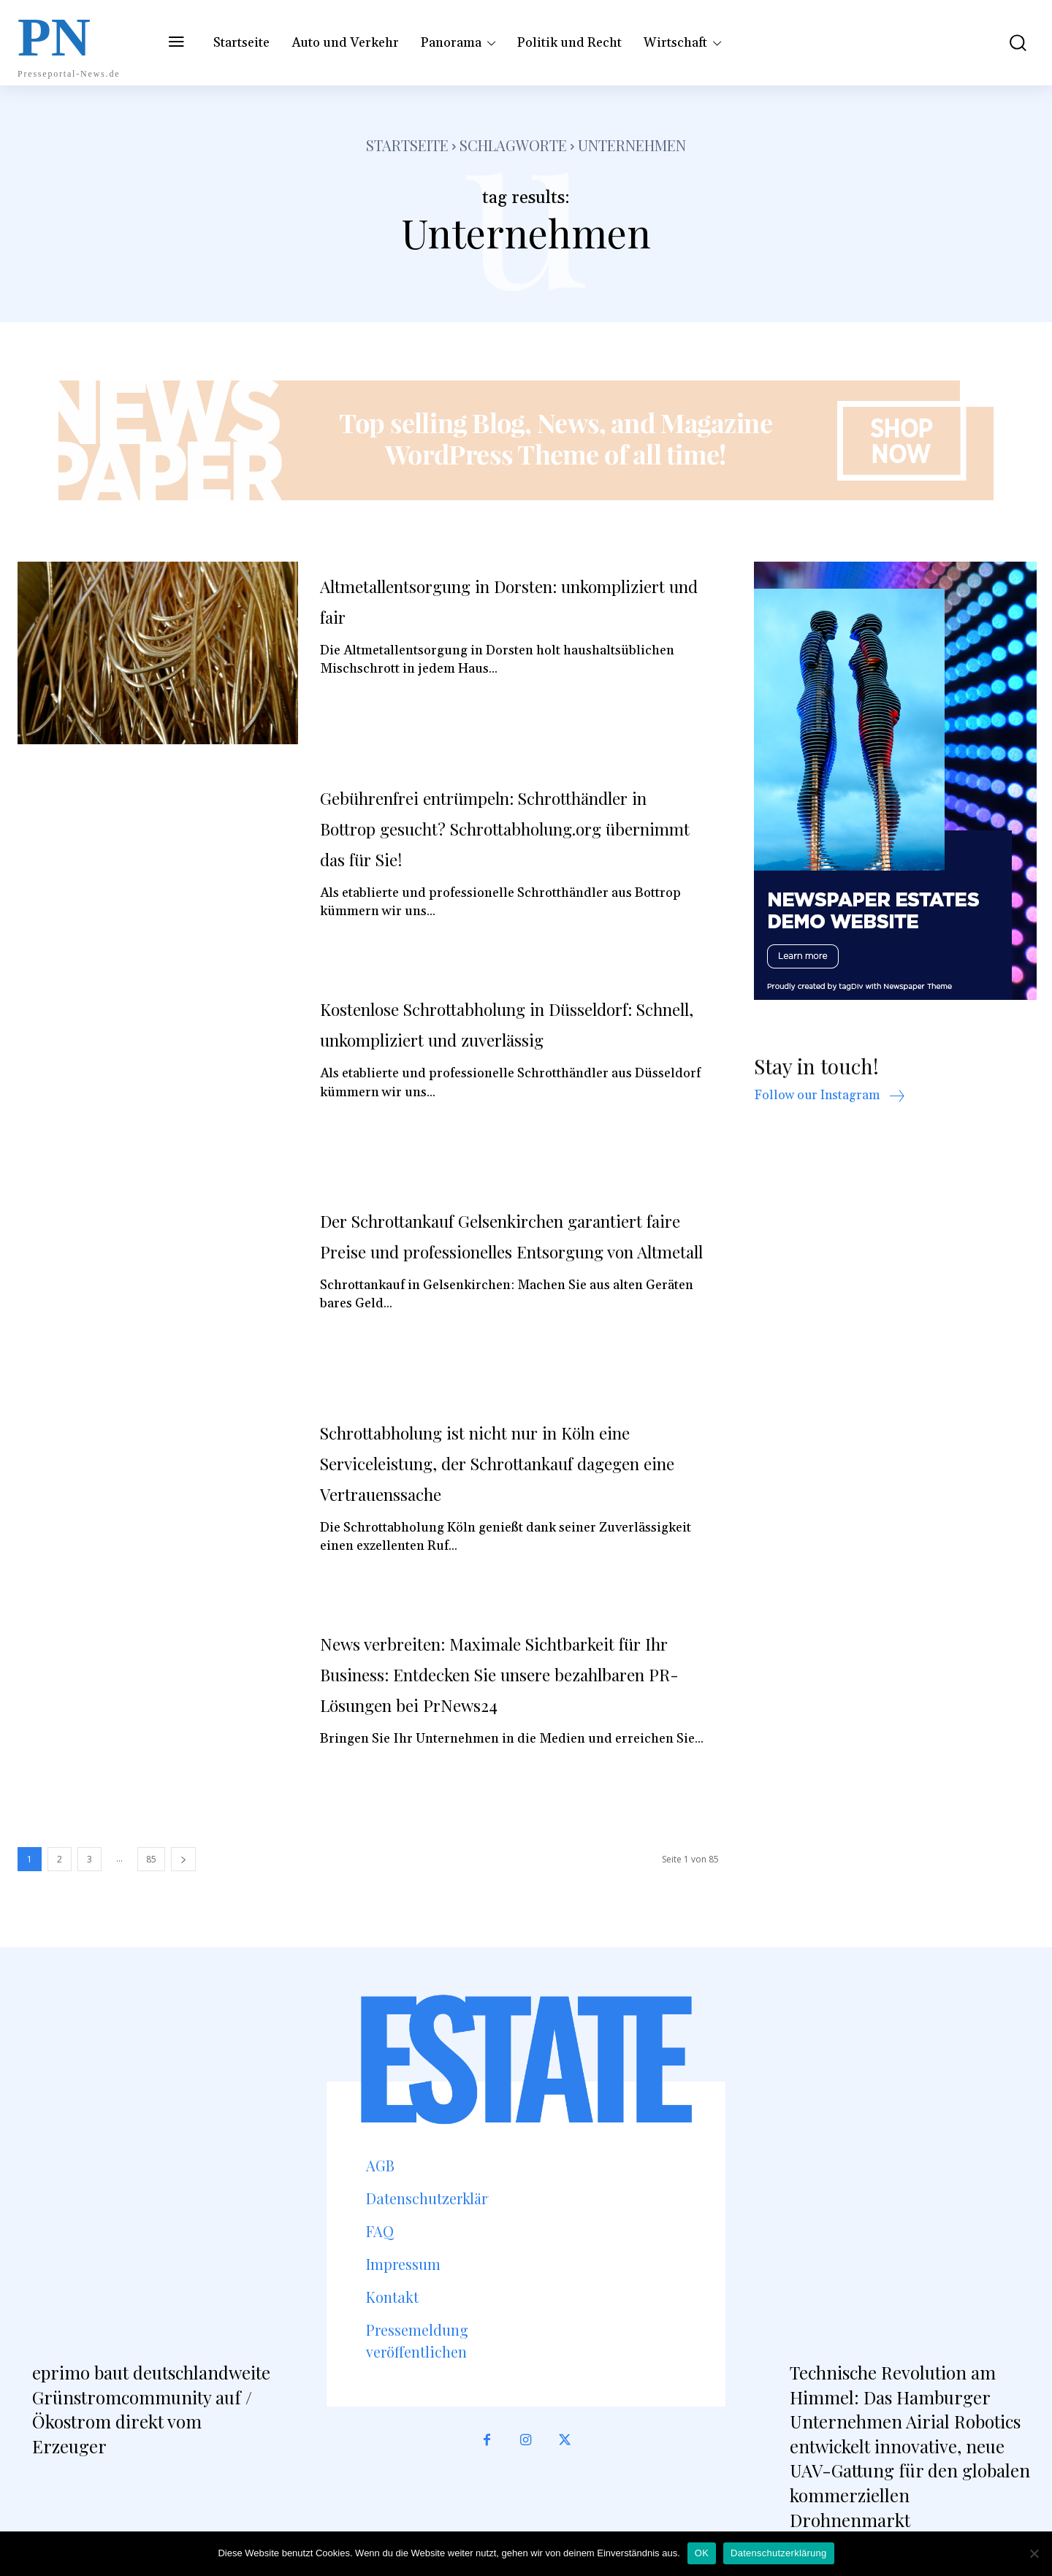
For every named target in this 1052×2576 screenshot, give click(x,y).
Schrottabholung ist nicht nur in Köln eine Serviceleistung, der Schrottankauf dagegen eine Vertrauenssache (511, 1461)
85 (151, 1859)
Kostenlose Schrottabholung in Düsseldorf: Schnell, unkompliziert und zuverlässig (512, 1038)
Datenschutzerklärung (778, 2553)
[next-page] (183, 1859)
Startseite (407, 145)
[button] (1007, 43)
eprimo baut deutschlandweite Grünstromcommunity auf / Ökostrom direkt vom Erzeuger (151, 2409)
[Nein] (1033, 2553)
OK (702, 2553)
